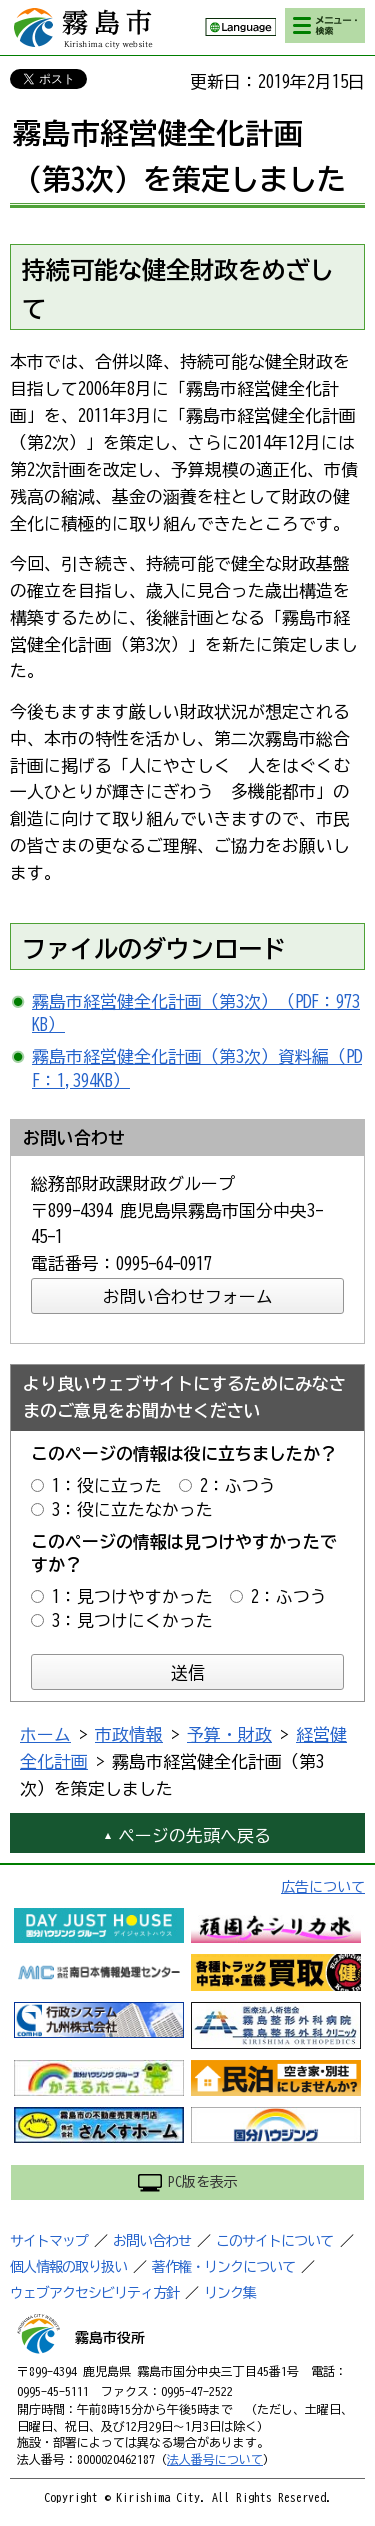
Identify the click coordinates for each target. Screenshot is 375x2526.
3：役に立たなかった (132, 1509)
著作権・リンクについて (223, 2267)
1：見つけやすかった (132, 1596)
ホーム (45, 1734)
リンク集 (230, 2293)
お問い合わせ (152, 2241)
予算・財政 (229, 1734)
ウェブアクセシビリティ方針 (94, 2293)
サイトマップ (49, 2241)
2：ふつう (238, 1485)
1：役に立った (107, 1485)
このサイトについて (274, 2241)
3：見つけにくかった (132, 1620)
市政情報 (129, 1734)
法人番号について (215, 2459)
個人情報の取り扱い (68, 2267)
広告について (323, 1887)
